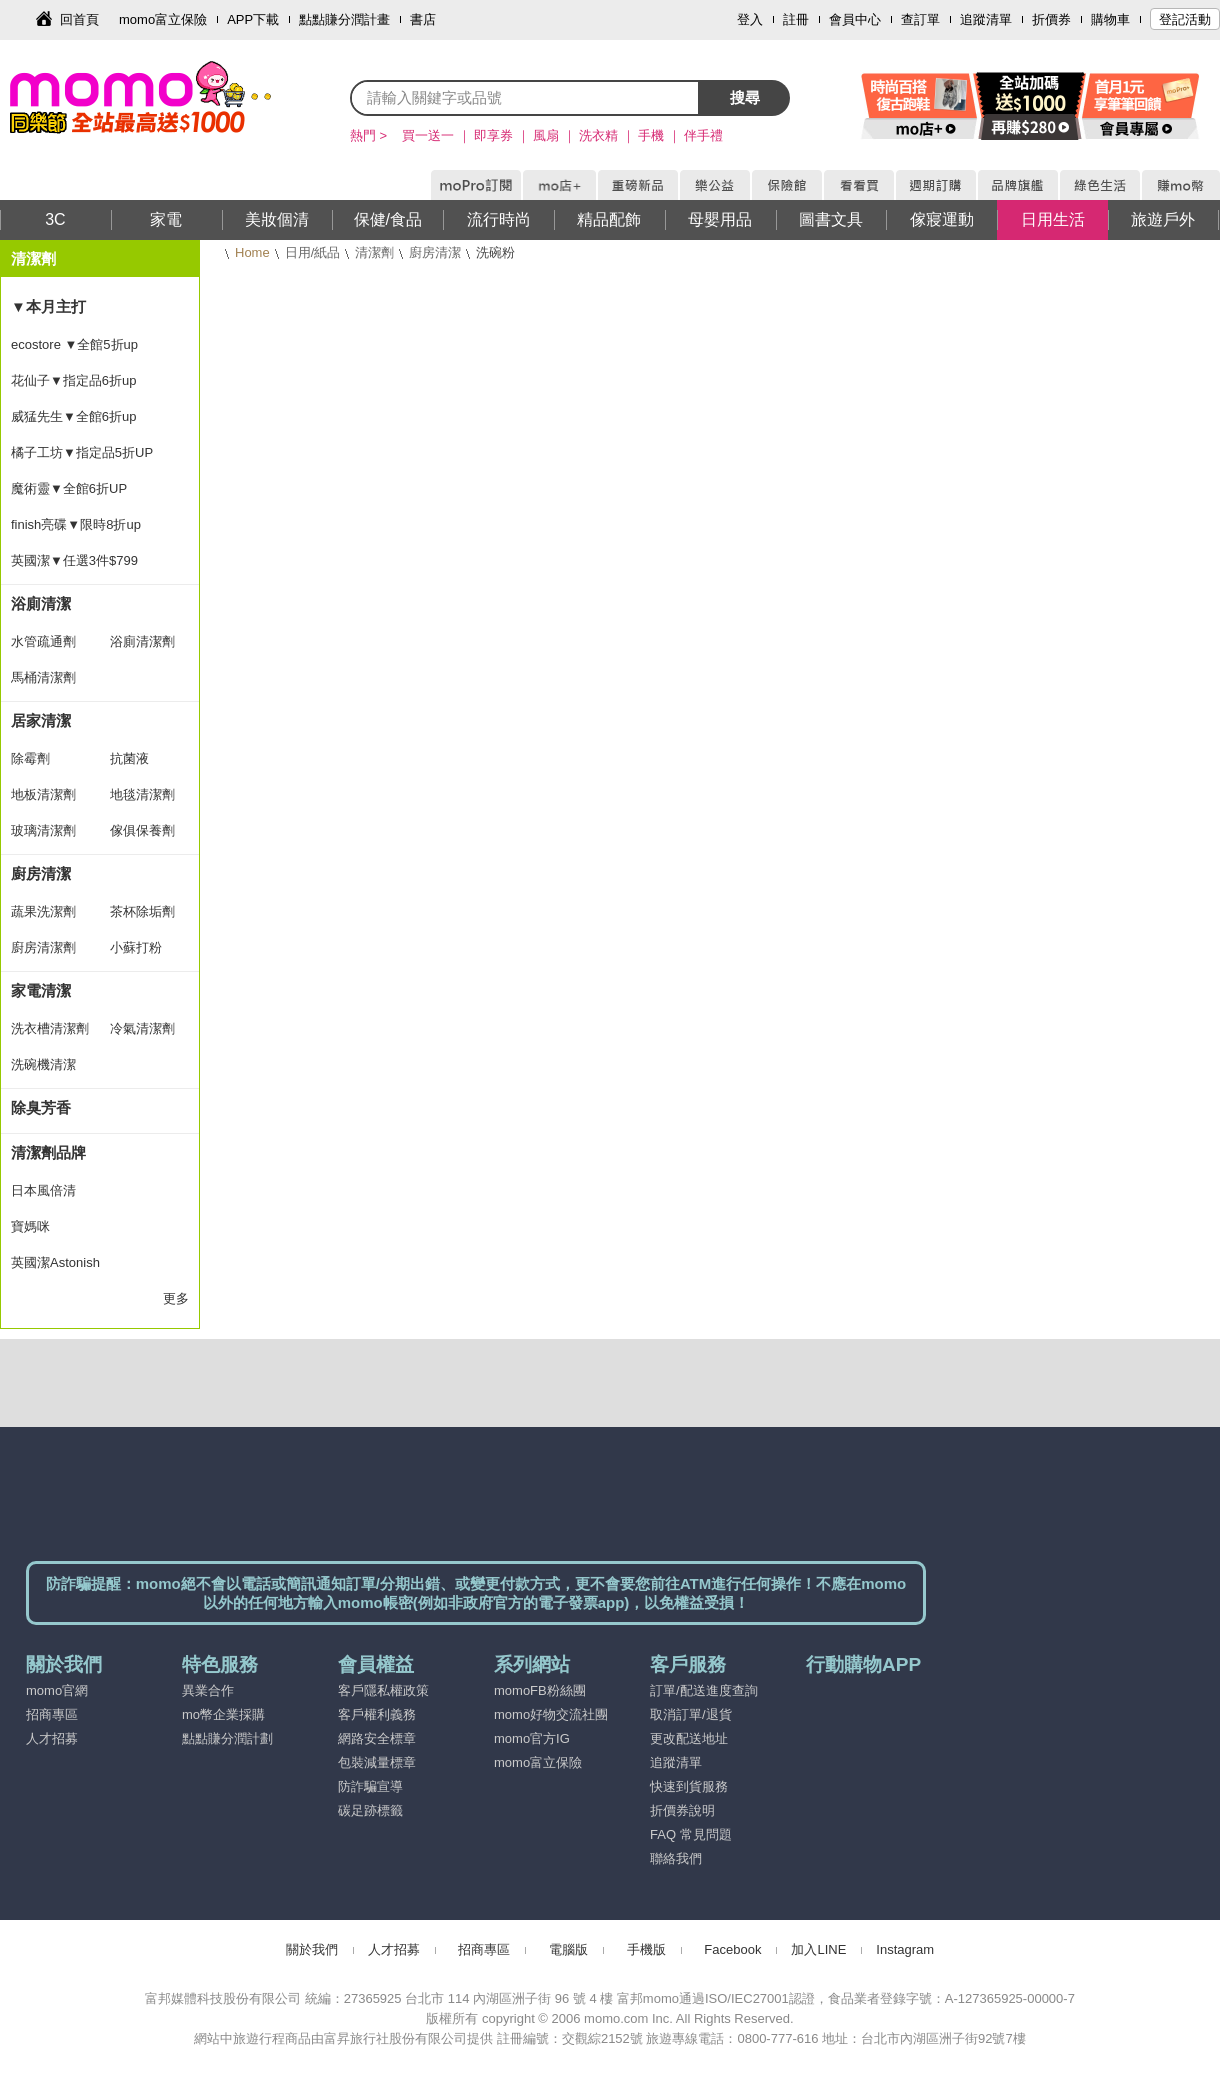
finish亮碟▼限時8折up (76, 524)
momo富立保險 (163, 19)
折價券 (1051, 19)
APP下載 (253, 19)
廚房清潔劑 (43, 947)
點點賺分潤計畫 (344, 19)
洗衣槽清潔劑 (50, 1028)
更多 (176, 1298)
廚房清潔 (435, 252)
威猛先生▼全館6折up (74, 416)
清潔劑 (374, 252)
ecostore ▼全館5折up (74, 344)
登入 (750, 19)
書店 (423, 19)
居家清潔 (41, 720)
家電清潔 (41, 990)
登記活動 (1185, 19)
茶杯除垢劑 (142, 911)
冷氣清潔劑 (142, 1028)
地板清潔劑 (43, 794)
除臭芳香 (41, 1107)
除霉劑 (30, 758)
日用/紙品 (313, 252)
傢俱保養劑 (142, 830)
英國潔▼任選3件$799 (74, 560)
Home (252, 252)
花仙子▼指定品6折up (74, 380)
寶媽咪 (30, 1226)
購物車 (1110, 19)
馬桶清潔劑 (43, 677)
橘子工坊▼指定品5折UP (82, 452)
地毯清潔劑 (142, 794)
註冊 (796, 19)
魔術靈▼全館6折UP (69, 488)
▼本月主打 (48, 306)
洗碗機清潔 (43, 1064)
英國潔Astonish (55, 1262)
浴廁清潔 (41, 603)
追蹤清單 (986, 19)
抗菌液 (129, 758)
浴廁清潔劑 (142, 641)
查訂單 (920, 19)
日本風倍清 (43, 1190)
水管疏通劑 (43, 641)
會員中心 (855, 19)
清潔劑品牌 (48, 1152)
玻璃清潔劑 (43, 830)
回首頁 (79, 19)
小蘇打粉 (136, 947)
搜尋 (745, 97)
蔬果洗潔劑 (43, 911)
